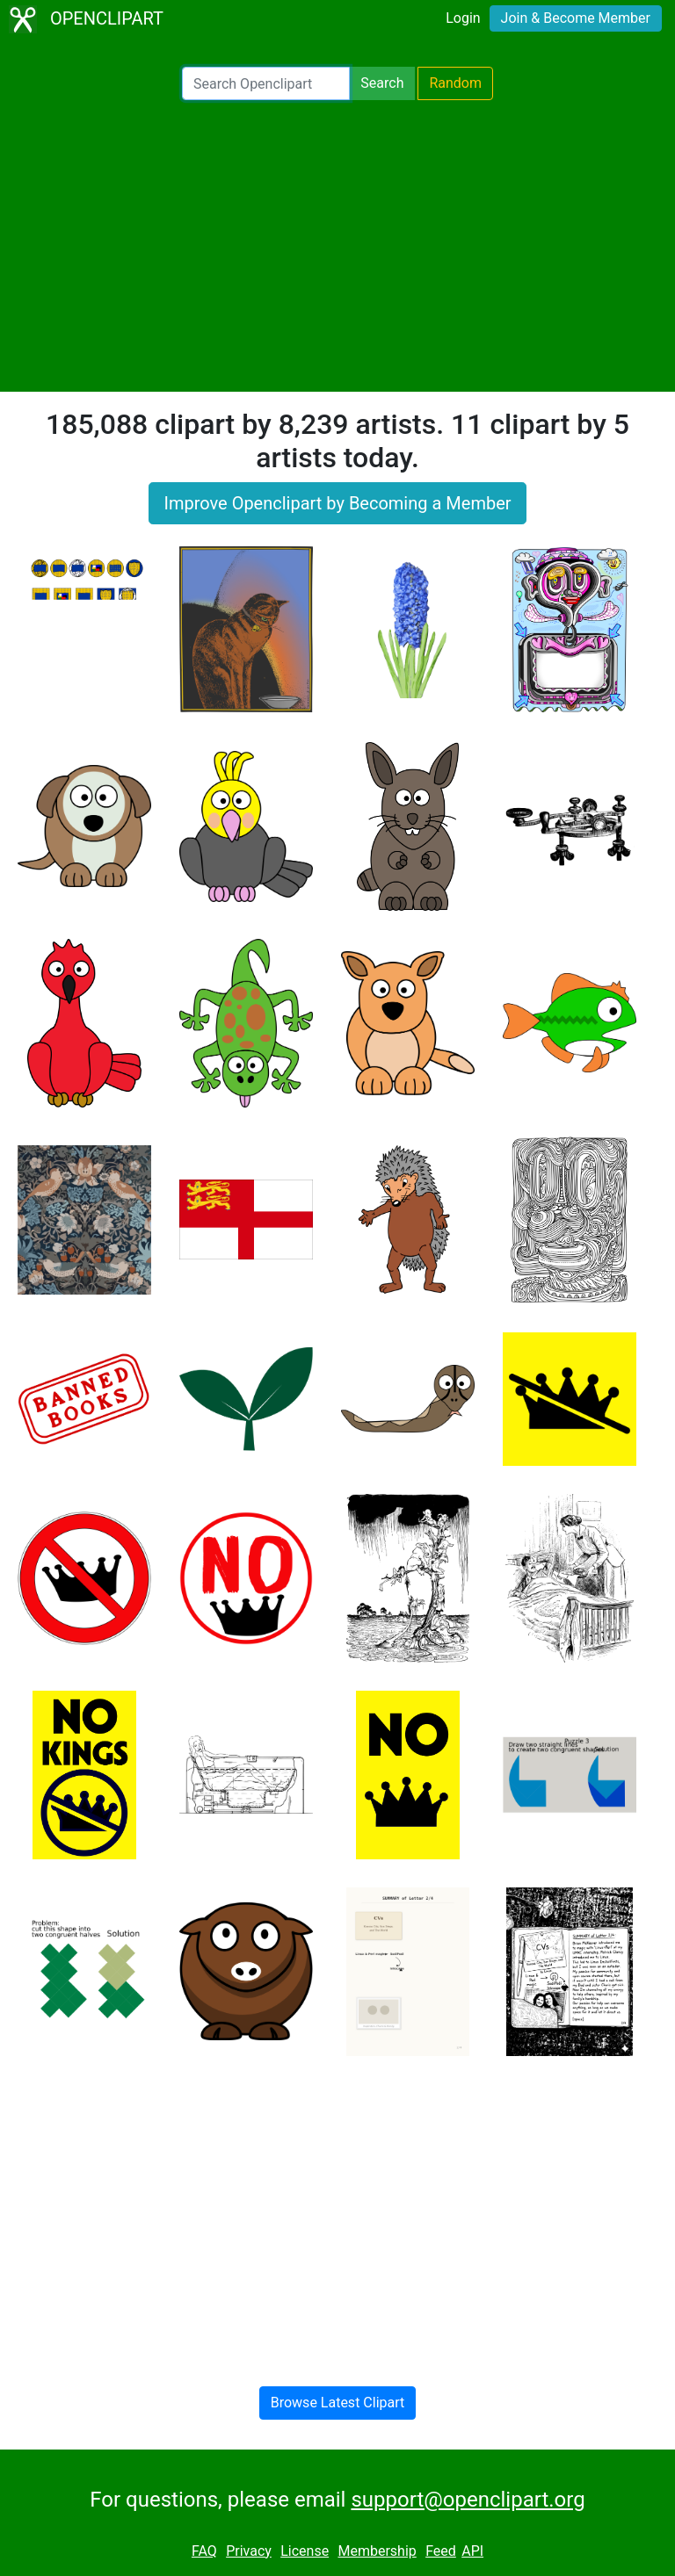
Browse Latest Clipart (338, 2402)
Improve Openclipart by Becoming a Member (337, 503)
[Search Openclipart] (266, 83)
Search (381, 83)
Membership (377, 2551)
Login (463, 18)
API (472, 2551)
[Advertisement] (337, 246)
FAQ (204, 2551)
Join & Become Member (575, 18)
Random (455, 83)
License (304, 2551)
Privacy (249, 2551)
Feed (440, 2551)
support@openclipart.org (467, 2499)
